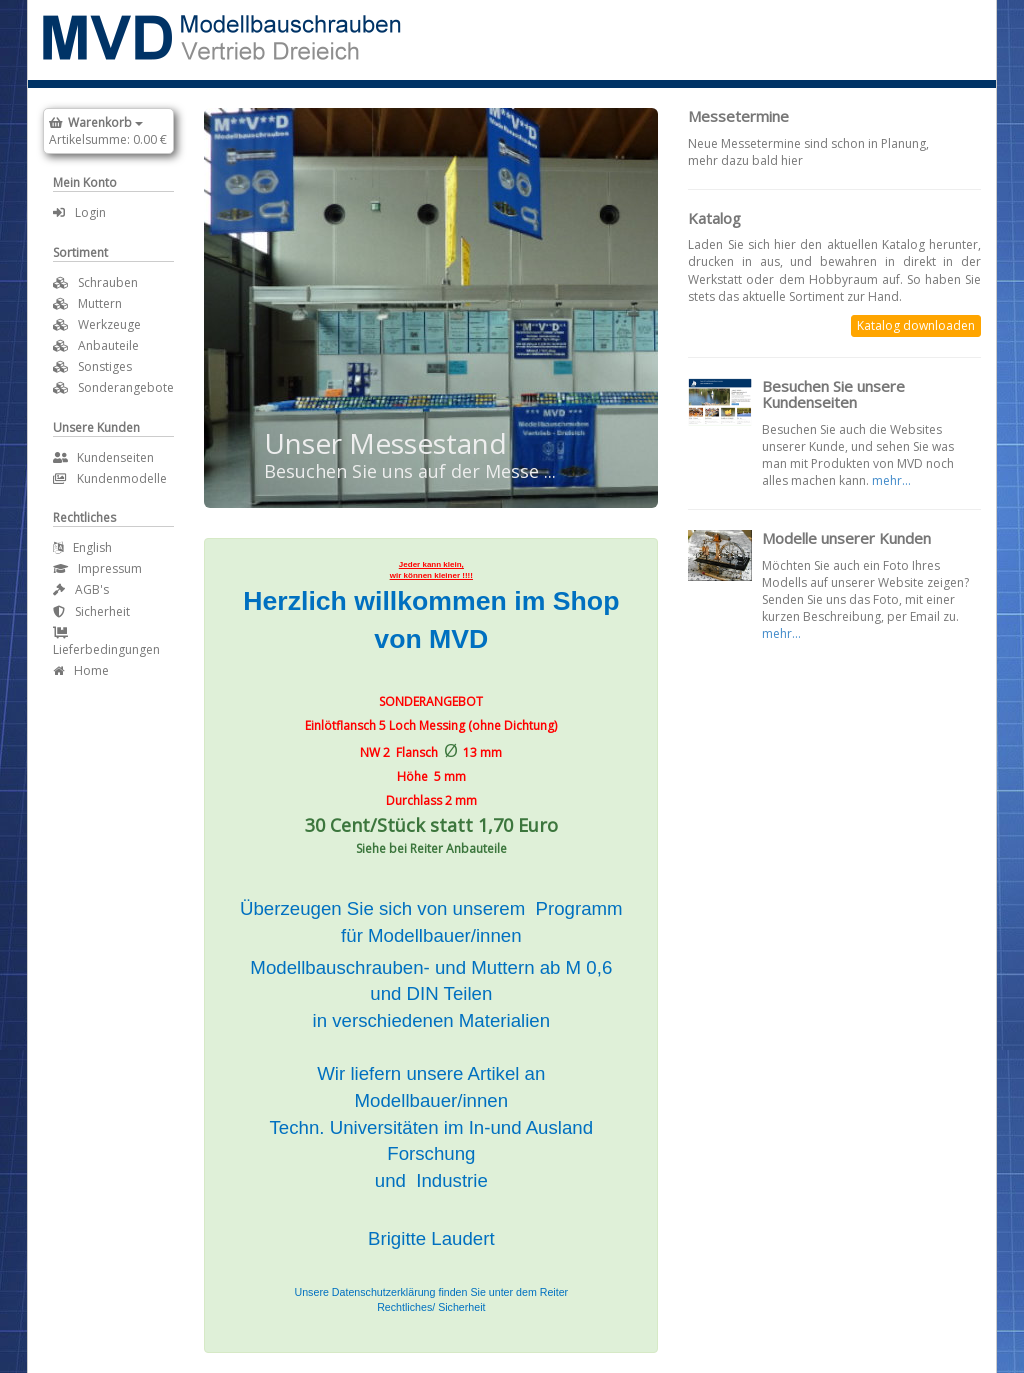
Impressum (97, 568)
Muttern (100, 303)
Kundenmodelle (110, 478)
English (82, 547)
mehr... (891, 480)
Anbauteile (108, 345)
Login (79, 212)
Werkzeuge (109, 324)
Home (81, 670)
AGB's (81, 589)
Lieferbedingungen (106, 642)
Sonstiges (105, 366)
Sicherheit (91, 611)
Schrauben (108, 282)
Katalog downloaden (916, 325)
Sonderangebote (126, 387)
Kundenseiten (103, 457)
